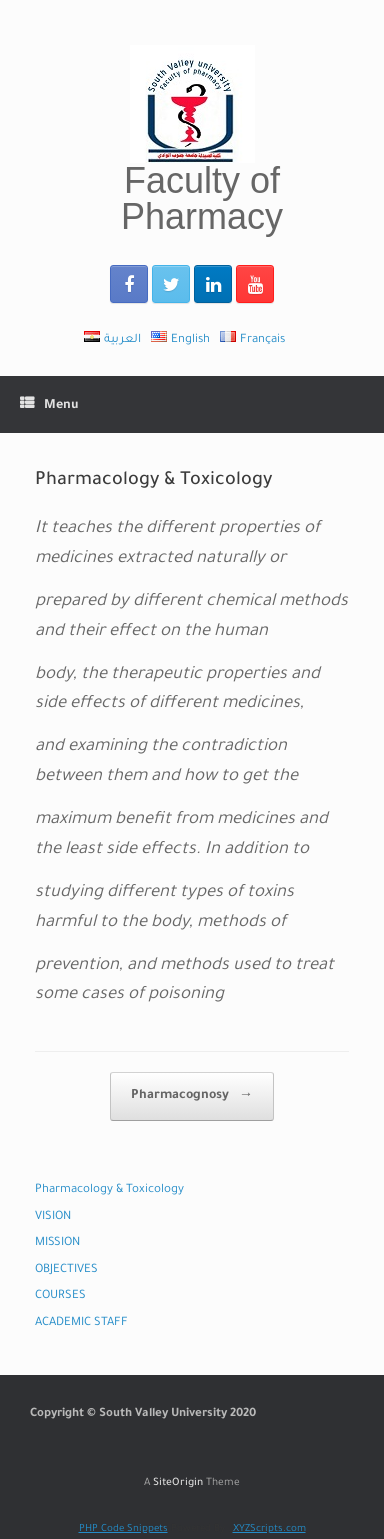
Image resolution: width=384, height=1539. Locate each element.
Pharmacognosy (192, 1096)
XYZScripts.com (269, 1529)
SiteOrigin (178, 1483)
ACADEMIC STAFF (81, 1323)
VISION (53, 1217)
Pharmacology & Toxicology (109, 1190)
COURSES (60, 1296)
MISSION (57, 1243)
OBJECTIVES (66, 1270)
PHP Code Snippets (123, 1529)
